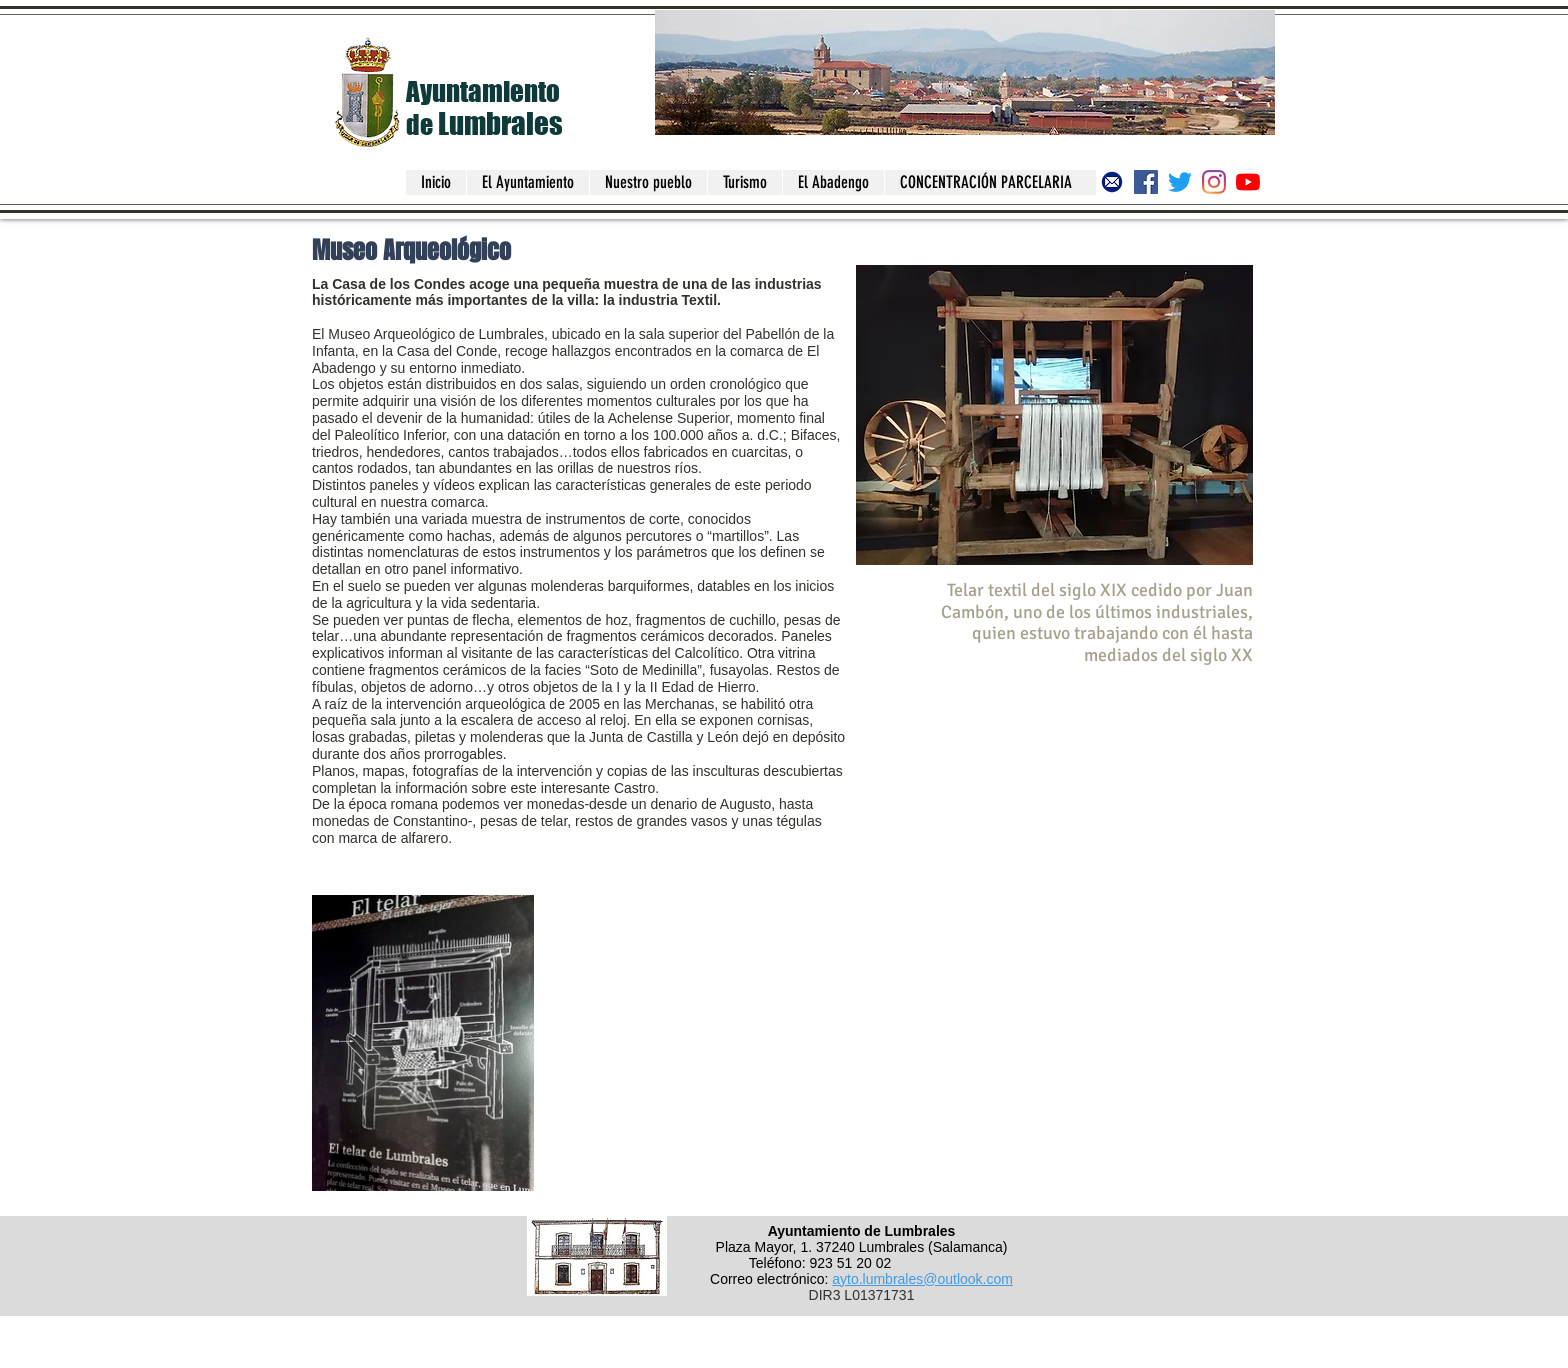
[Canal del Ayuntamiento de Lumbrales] (1248, 182)
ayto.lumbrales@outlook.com (922, 1279)
